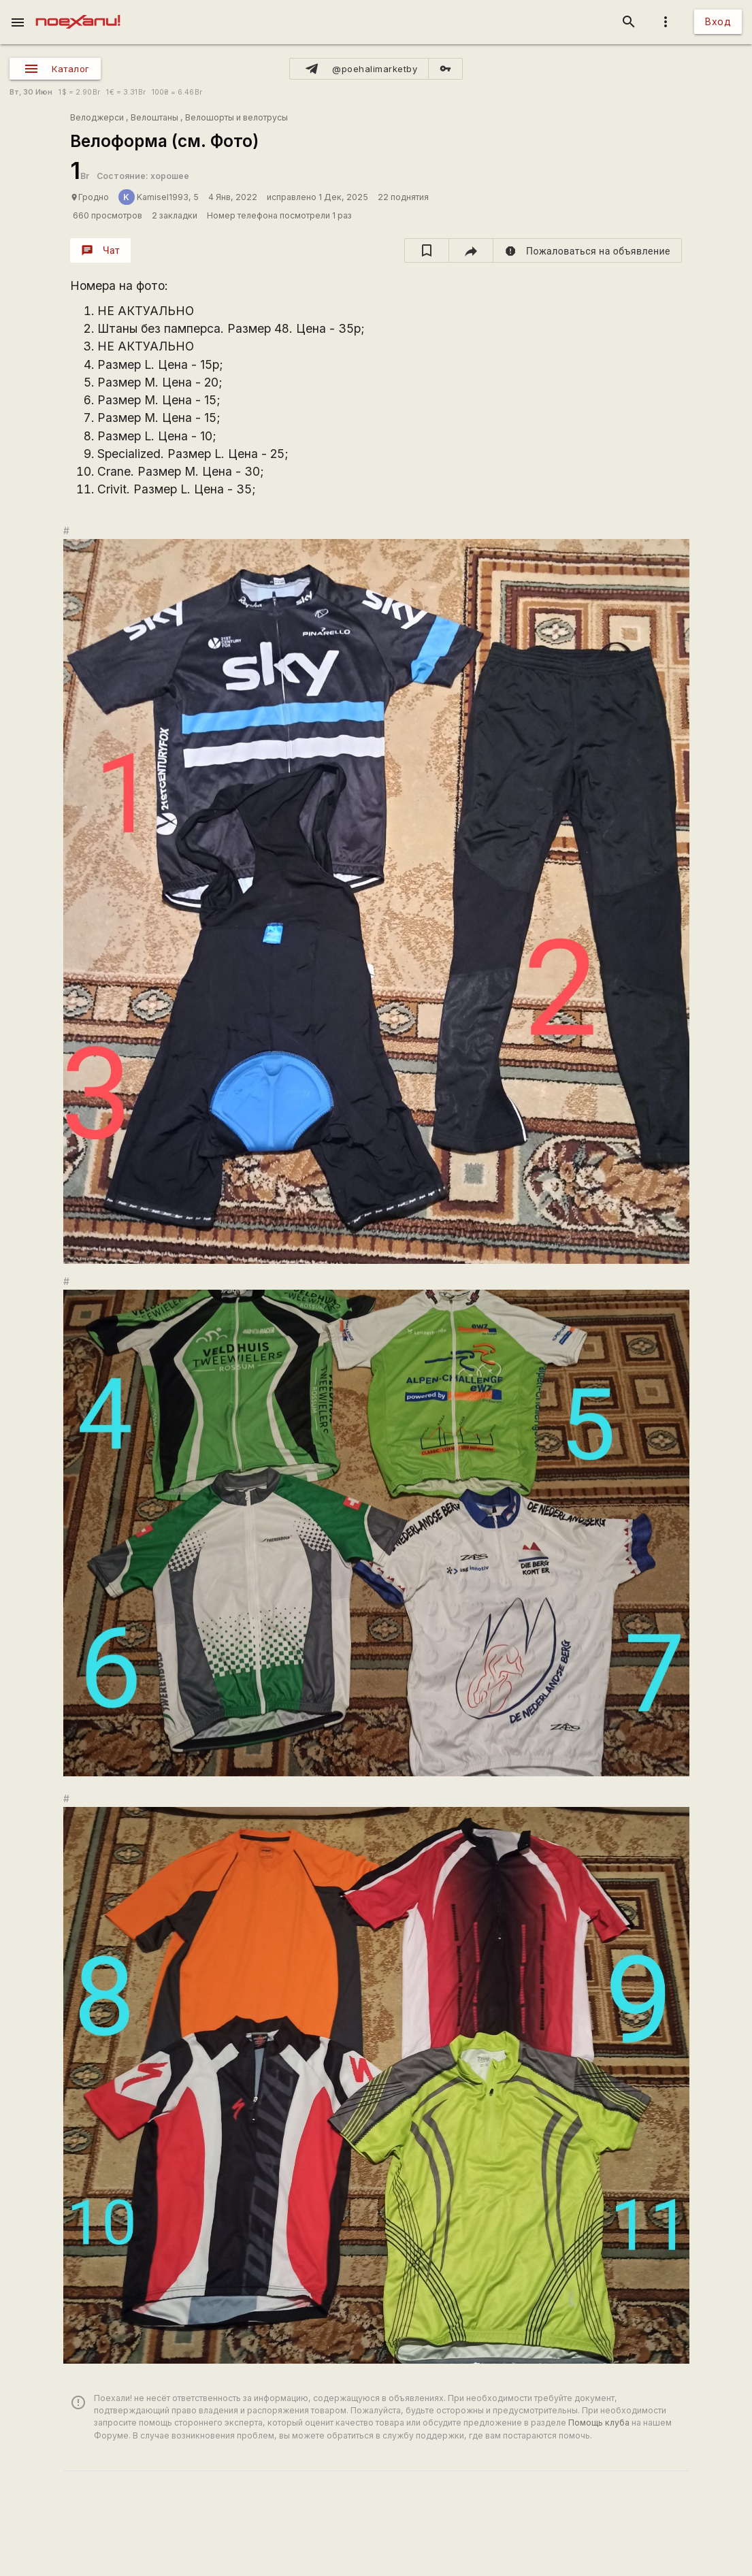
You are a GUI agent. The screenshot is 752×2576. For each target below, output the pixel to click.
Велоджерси (97, 117)
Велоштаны (154, 117)
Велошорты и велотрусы (236, 117)
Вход (718, 21)
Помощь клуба (599, 2422)
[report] (587, 250)
